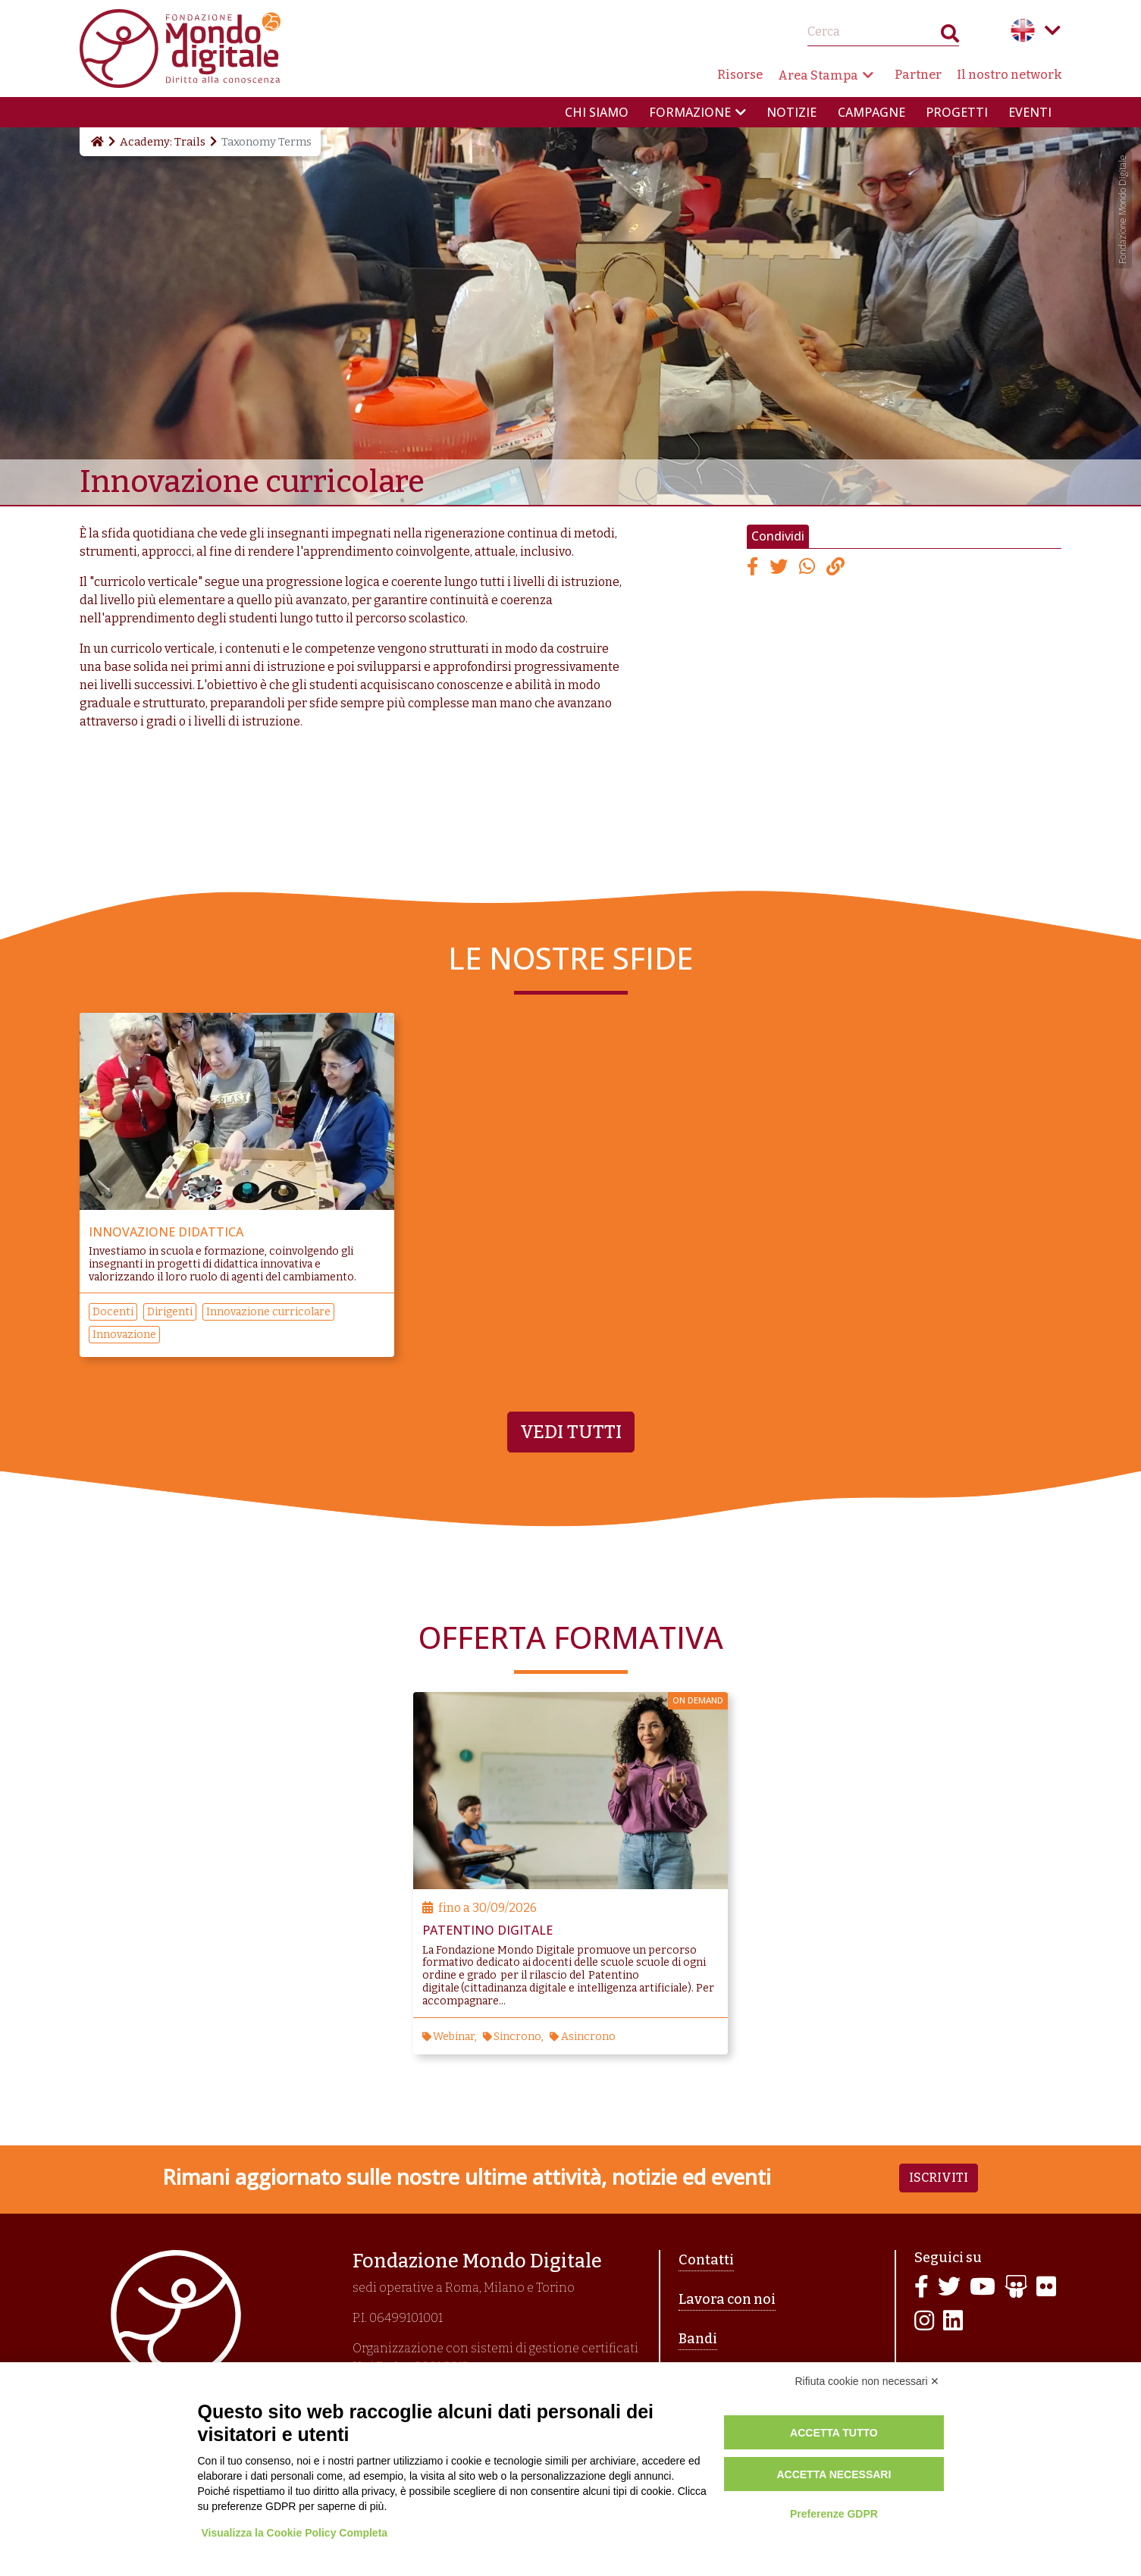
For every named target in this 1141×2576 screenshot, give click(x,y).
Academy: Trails (162, 142)
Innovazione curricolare (268, 1311)
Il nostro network (1009, 74)
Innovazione (124, 1334)
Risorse (740, 74)
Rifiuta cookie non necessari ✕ (867, 2381)
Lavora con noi (727, 2299)
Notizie (791, 112)
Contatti (706, 2260)
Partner (918, 74)
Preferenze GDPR (834, 2514)
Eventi (1030, 112)
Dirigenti (170, 1311)
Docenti (112, 1311)
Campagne (871, 112)
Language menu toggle (1053, 30)
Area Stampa (818, 75)
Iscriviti (938, 2177)
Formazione (690, 112)
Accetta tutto (834, 2433)
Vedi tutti (571, 1432)
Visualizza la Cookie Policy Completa (295, 2533)
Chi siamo (596, 112)
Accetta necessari (833, 2474)
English (1023, 30)
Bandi (698, 2338)
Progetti (957, 112)
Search (950, 36)
